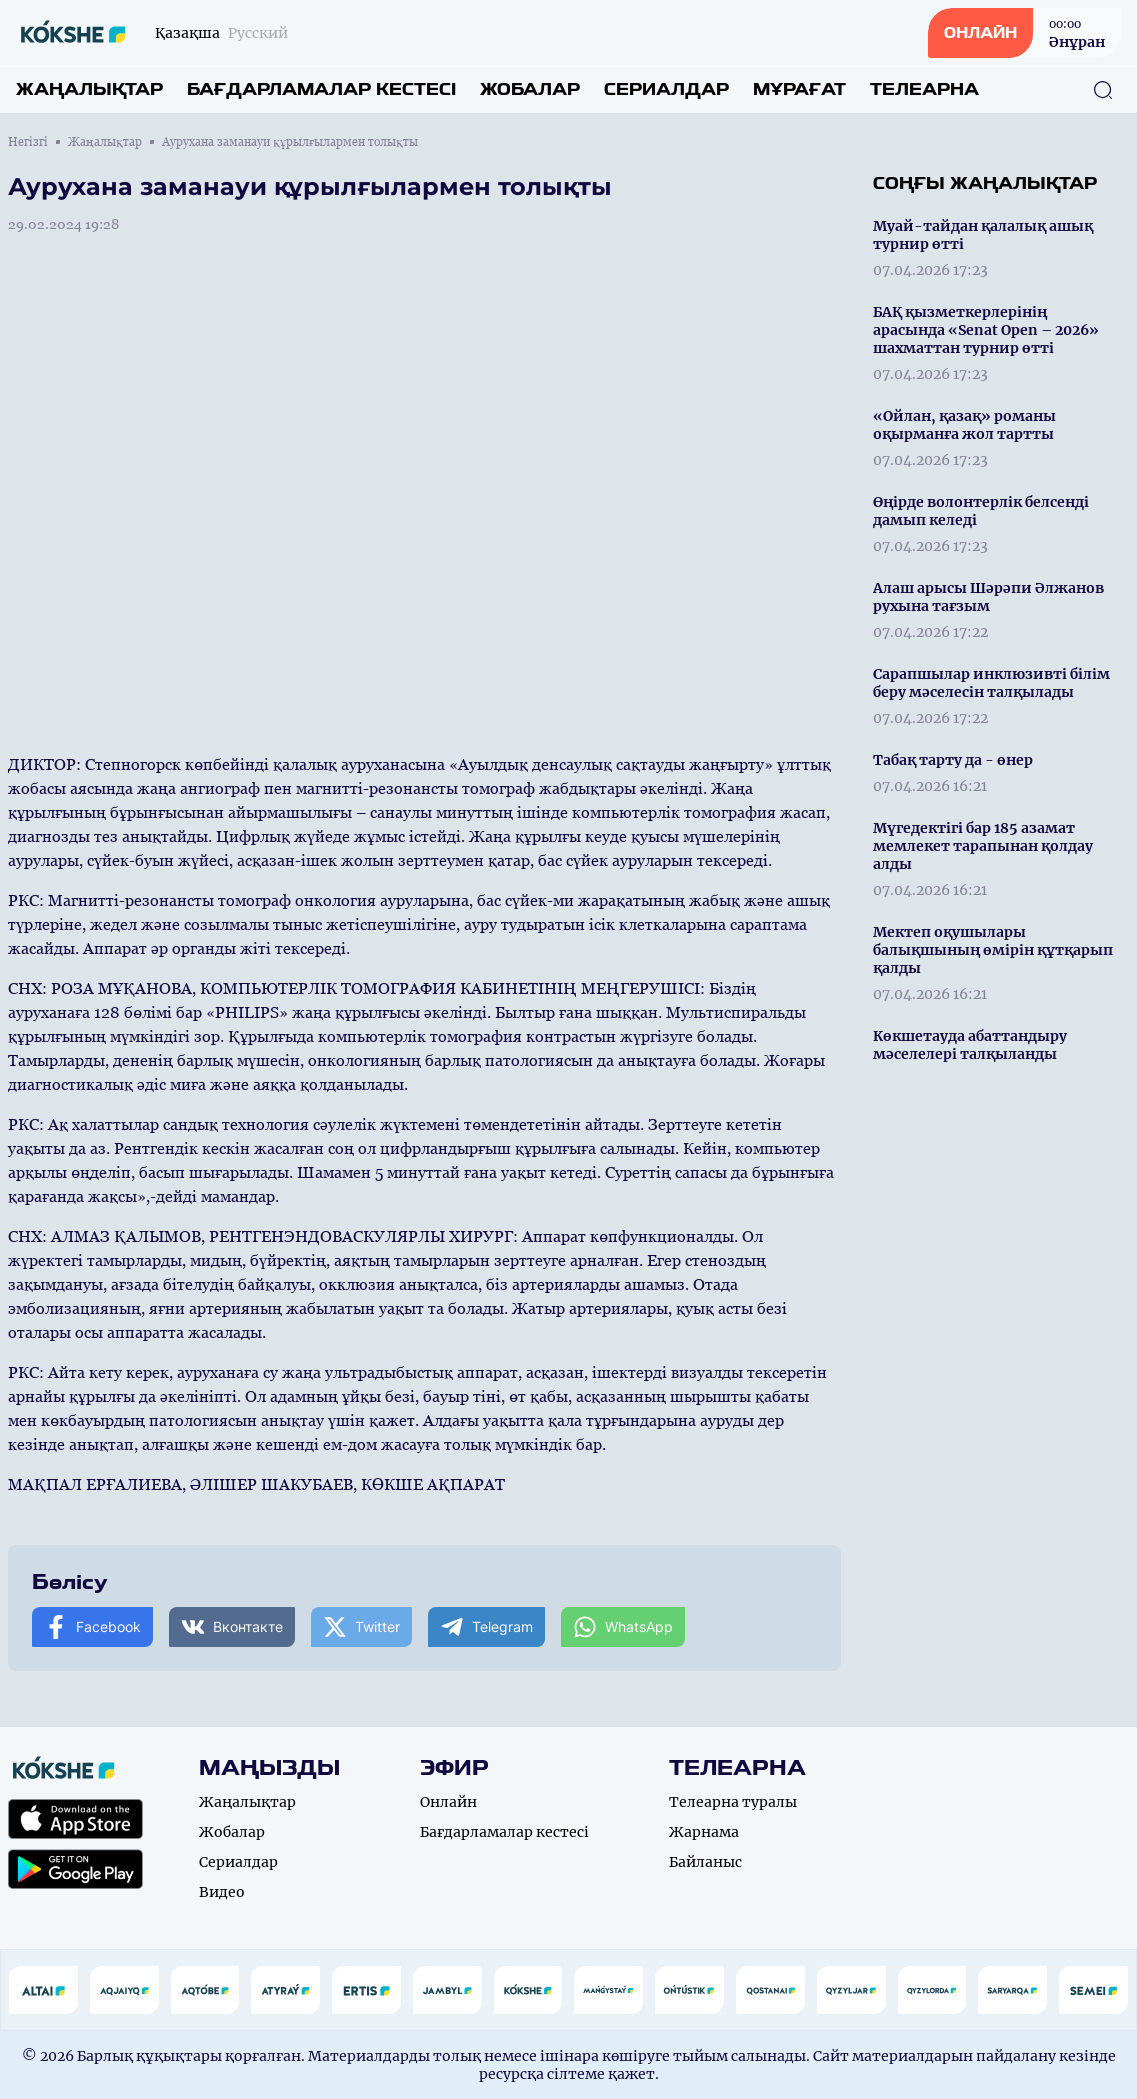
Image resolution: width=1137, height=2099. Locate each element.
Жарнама (704, 1832)
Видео (222, 1892)
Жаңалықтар (89, 89)
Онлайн (448, 1802)
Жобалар (530, 89)
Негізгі (28, 142)
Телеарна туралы (733, 1802)
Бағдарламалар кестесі (321, 89)
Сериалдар (666, 89)
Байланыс (705, 1862)
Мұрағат (799, 89)
